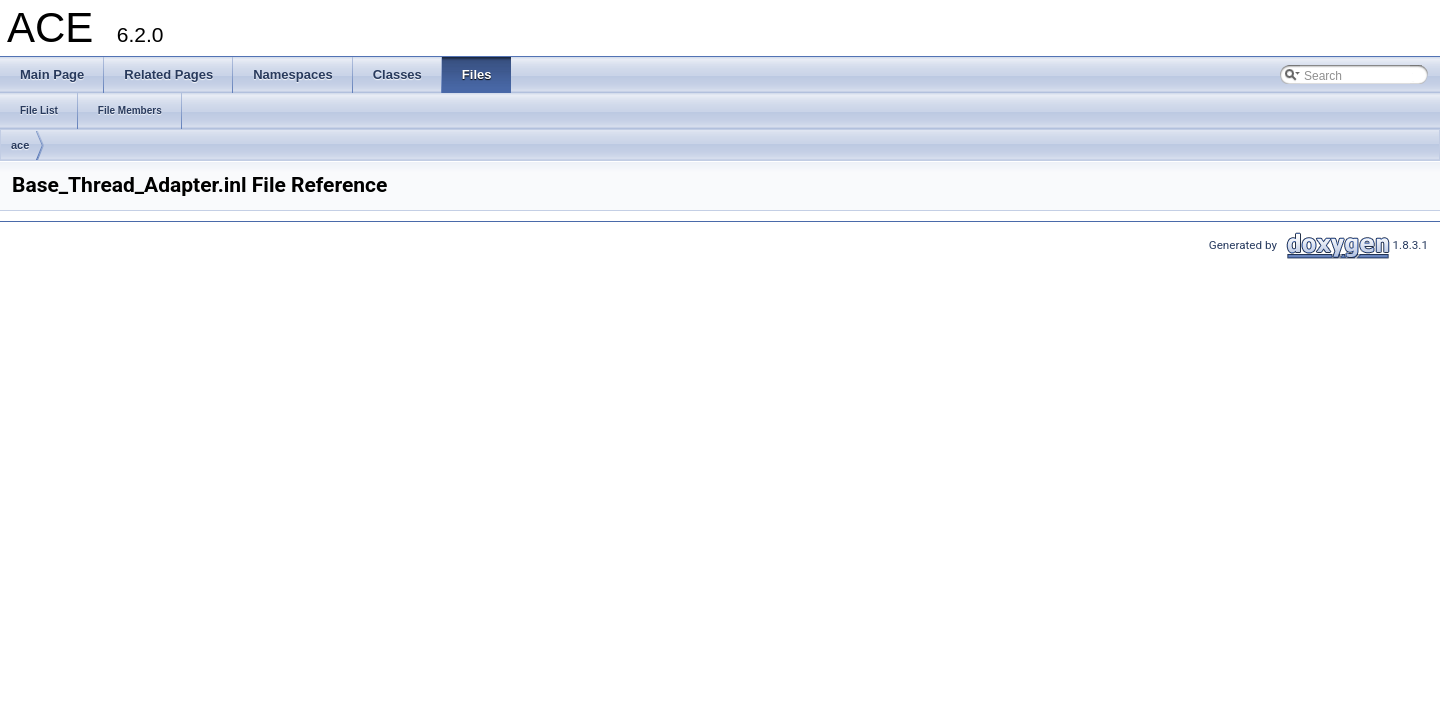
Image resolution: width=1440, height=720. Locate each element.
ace (20, 145)
